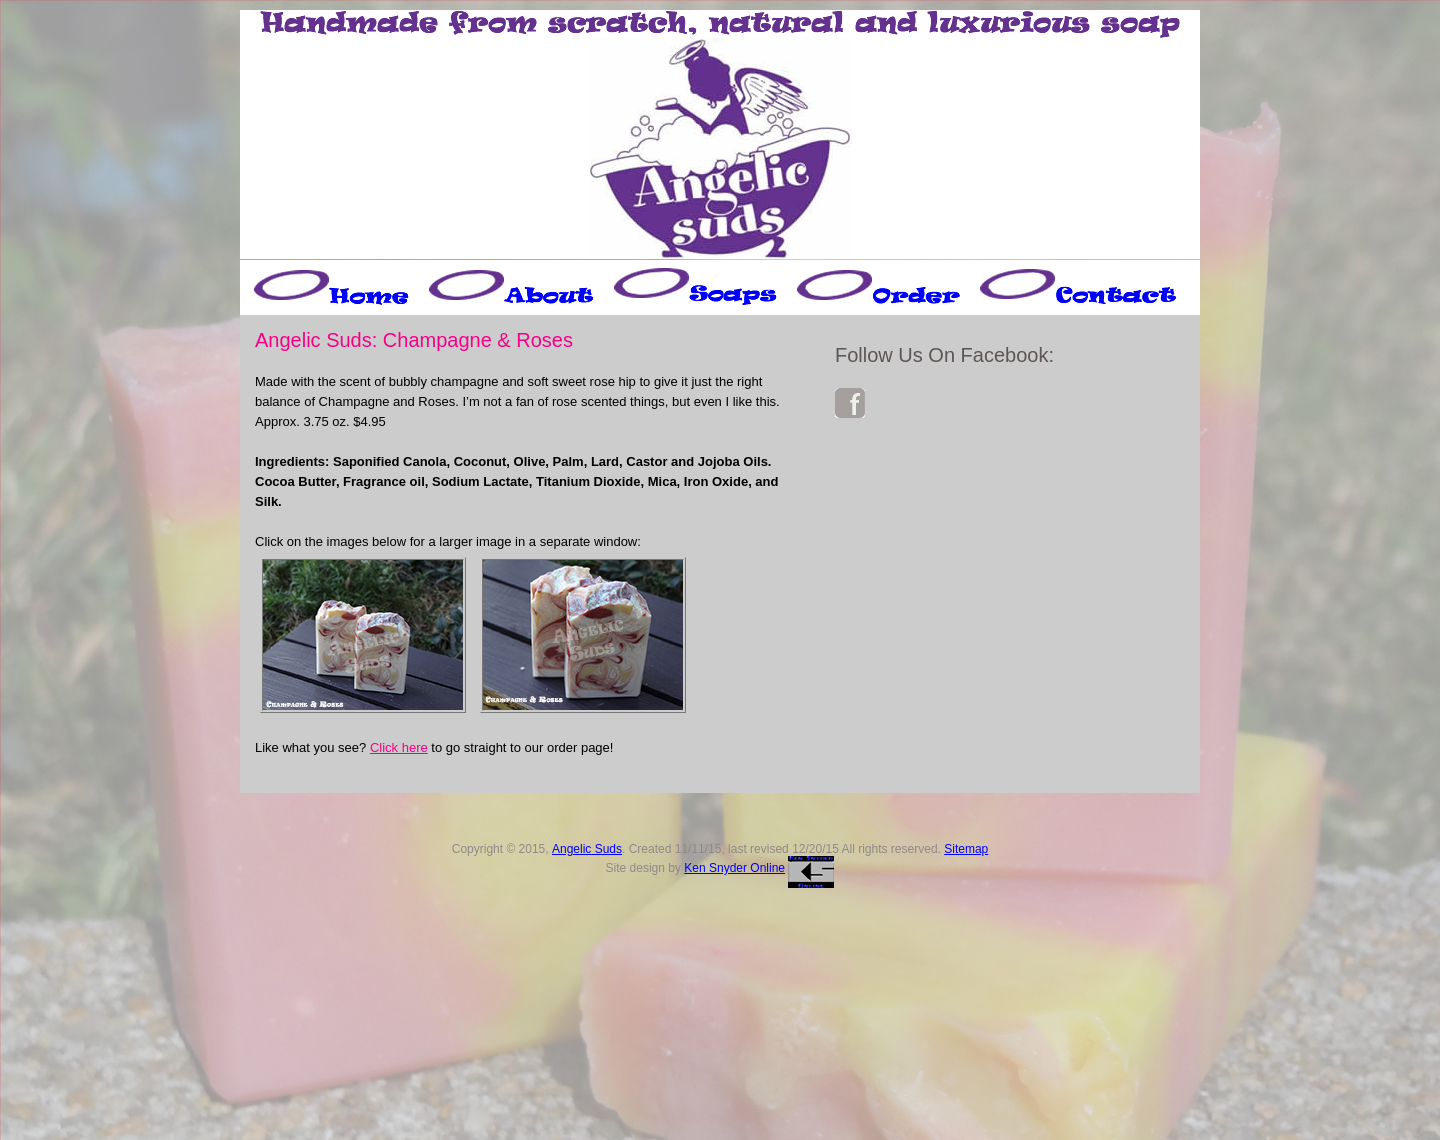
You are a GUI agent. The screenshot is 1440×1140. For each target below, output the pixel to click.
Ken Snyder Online (734, 868)
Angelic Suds (587, 849)
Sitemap (966, 849)
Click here (399, 747)
